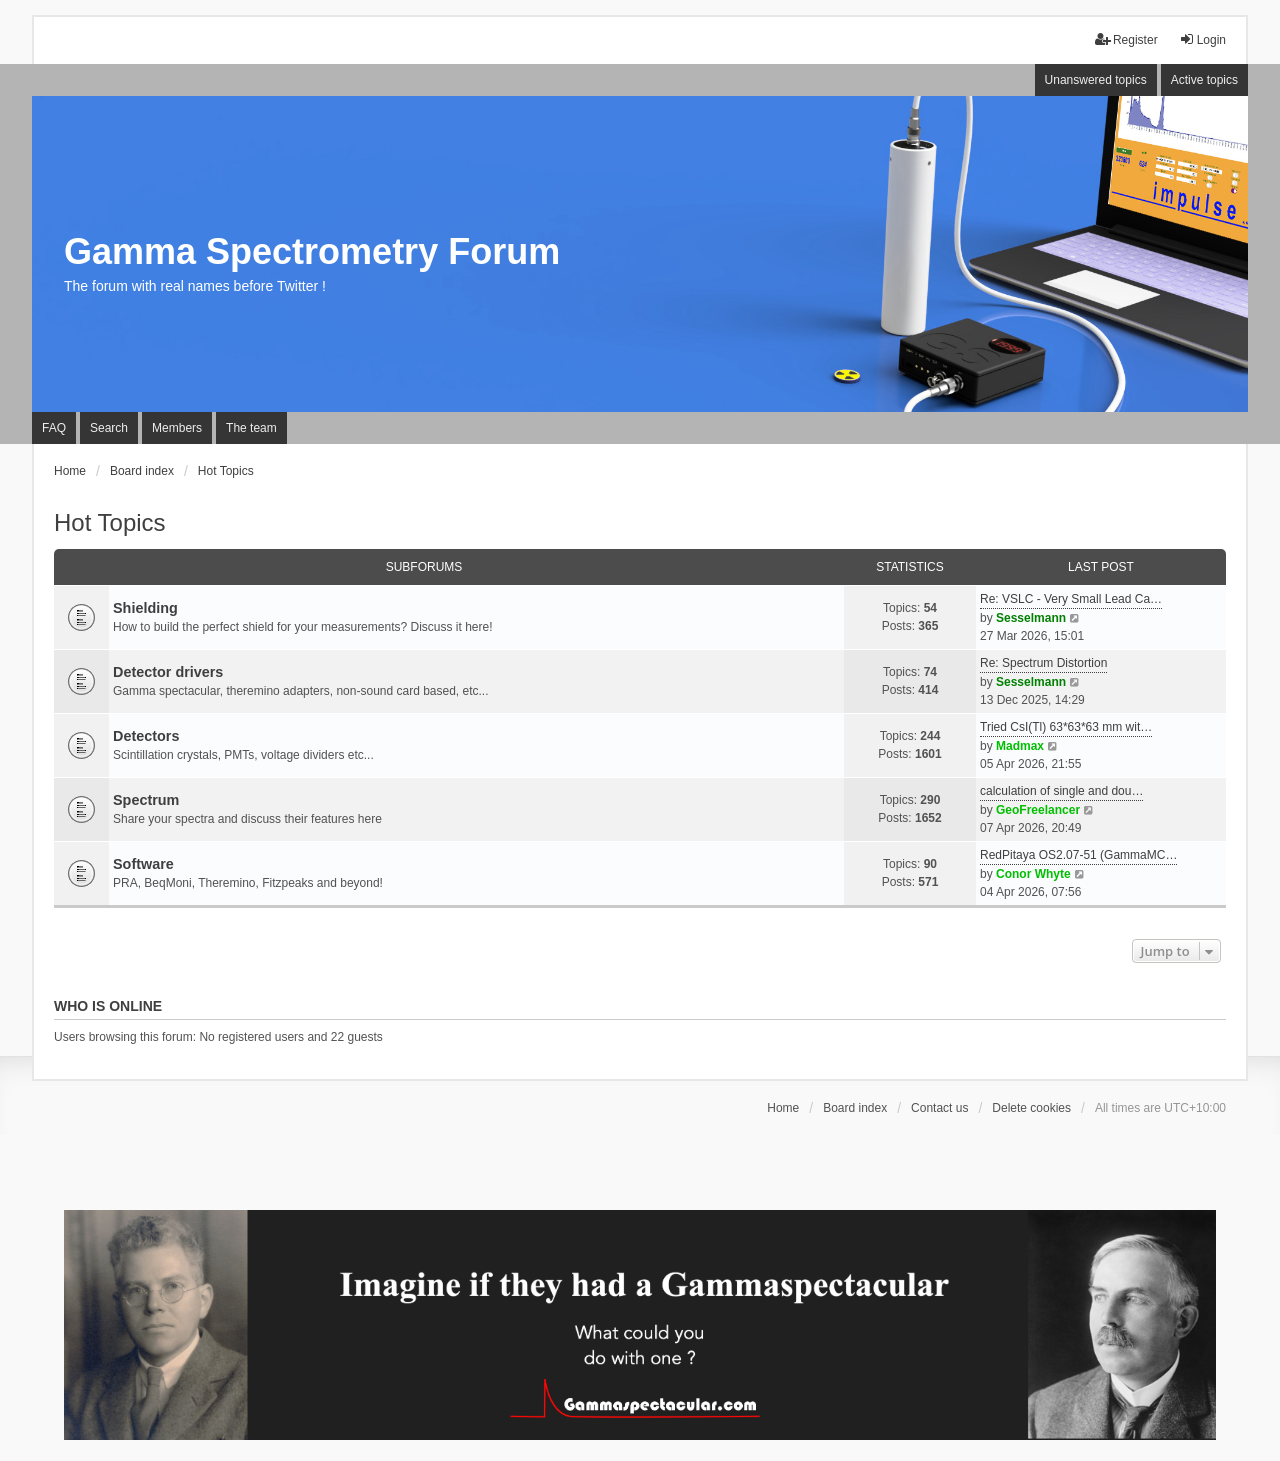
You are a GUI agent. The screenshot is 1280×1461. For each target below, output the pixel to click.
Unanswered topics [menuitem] (1096, 80)
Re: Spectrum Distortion (1043, 663)
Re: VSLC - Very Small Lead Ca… (1071, 599)
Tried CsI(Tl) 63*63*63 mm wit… (1066, 727)
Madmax (1020, 746)
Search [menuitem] (109, 428)
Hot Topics (110, 522)
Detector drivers (168, 672)
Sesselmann (1031, 618)
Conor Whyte (1033, 874)
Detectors (146, 736)
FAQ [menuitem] (54, 428)
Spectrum (146, 800)
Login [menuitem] (1202, 39)
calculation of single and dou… (1061, 791)
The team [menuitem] (251, 428)
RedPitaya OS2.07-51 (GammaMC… (1078, 855)
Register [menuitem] (1126, 39)
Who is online (108, 1006)
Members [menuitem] (177, 428)
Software (143, 864)
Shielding (145, 608)
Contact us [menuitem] (939, 1108)
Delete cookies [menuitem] (1031, 1108)
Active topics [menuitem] (1204, 80)
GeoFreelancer (1038, 810)
